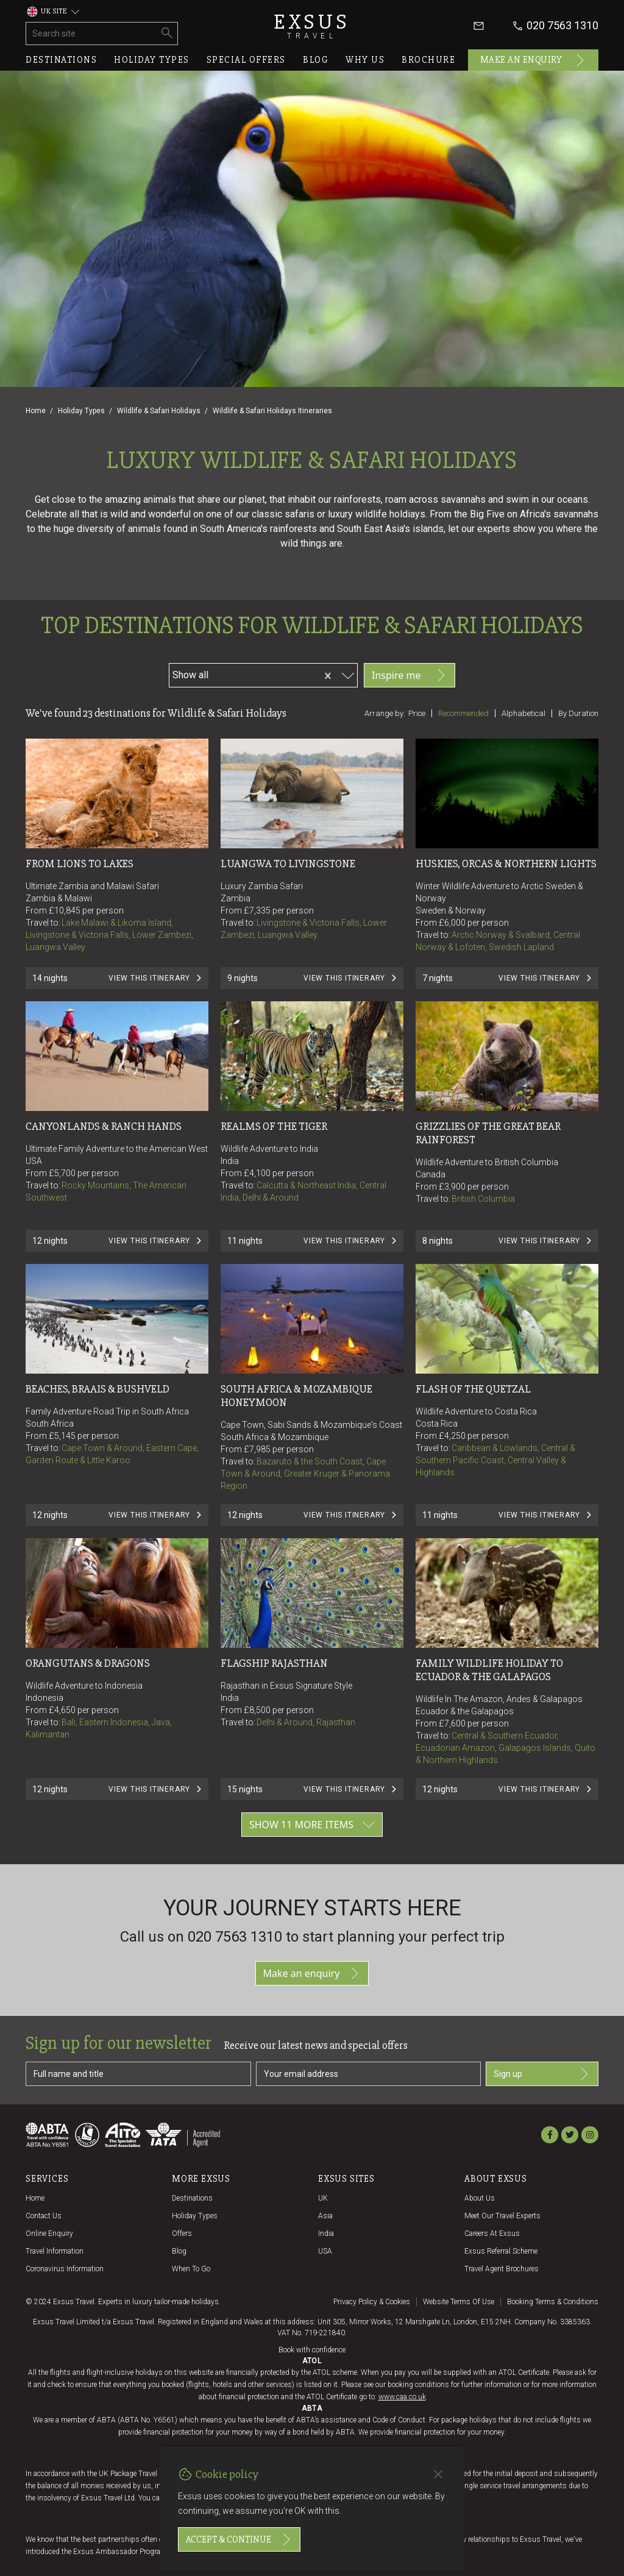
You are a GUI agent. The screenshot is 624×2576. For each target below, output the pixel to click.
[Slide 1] (312, 331)
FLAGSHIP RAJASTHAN (274, 1663)
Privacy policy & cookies (371, 2301)
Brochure (428, 59)
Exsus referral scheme (500, 2251)
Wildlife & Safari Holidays (158, 410)
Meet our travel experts (502, 2216)
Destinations (61, 59)
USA (325, 2251)
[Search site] (91, 33)
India (326, 2233)
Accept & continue (239, 2539)
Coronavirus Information (65, 2269)
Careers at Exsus (492, 2233)
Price (416, 713)
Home (36, 410)
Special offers (246, 59)
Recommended (463, 713)
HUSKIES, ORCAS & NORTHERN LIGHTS (506, 863)
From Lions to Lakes (79, 863)
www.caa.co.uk (402, 2397)
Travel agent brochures (501, 2269)
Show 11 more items (312, 1824)
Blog (315, 59)
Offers (182, 2233)
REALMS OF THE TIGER (274, 1126)
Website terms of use (458, 2301)
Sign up (542, 2074)
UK (323, 2198)
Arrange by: (384, 713)
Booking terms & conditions (552, 2301)
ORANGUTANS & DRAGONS (88, 1663)
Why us (365, 59)
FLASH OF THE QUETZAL (473, 1389)
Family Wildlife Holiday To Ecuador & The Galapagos (490, 1669)
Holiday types (152, 59)
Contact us (44, 2216)
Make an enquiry (533, 60)
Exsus (312, 26)
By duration (578, 713)
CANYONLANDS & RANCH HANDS (104, 1126)
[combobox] (263, 673)
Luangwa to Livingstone (288, 863)
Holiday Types (81, 410)
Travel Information (54, 2251)
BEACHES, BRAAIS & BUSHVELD (97, 1389)
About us (479, 2198)
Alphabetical (523, 713)
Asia (325, 2216)
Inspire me (409, 675)
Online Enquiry (49, 2233)
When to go (191, 2269)
